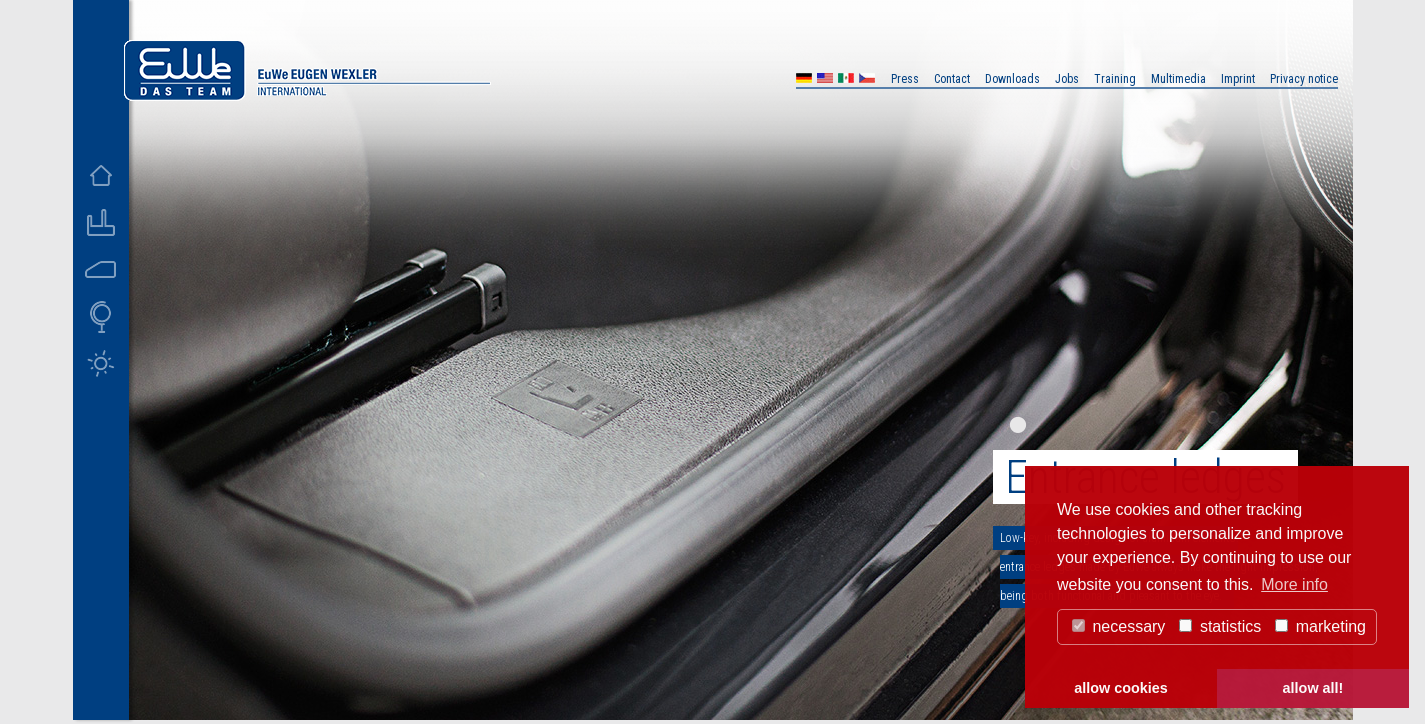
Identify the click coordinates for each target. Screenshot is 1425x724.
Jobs (1067, 79)
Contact (952, 79)
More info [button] (1294, 584)
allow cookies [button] (1121, 688)
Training (1115, 79)
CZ (867, 80)
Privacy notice (1304, 79)
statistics (1220, 626)
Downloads (1012, 79)
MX (846, 80)
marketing (1320, 626)
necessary (1118, 626)
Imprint (1238, 79)
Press (905, 79)
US (825, 80)
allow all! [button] (1313, 688)
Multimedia (1178, 79)
